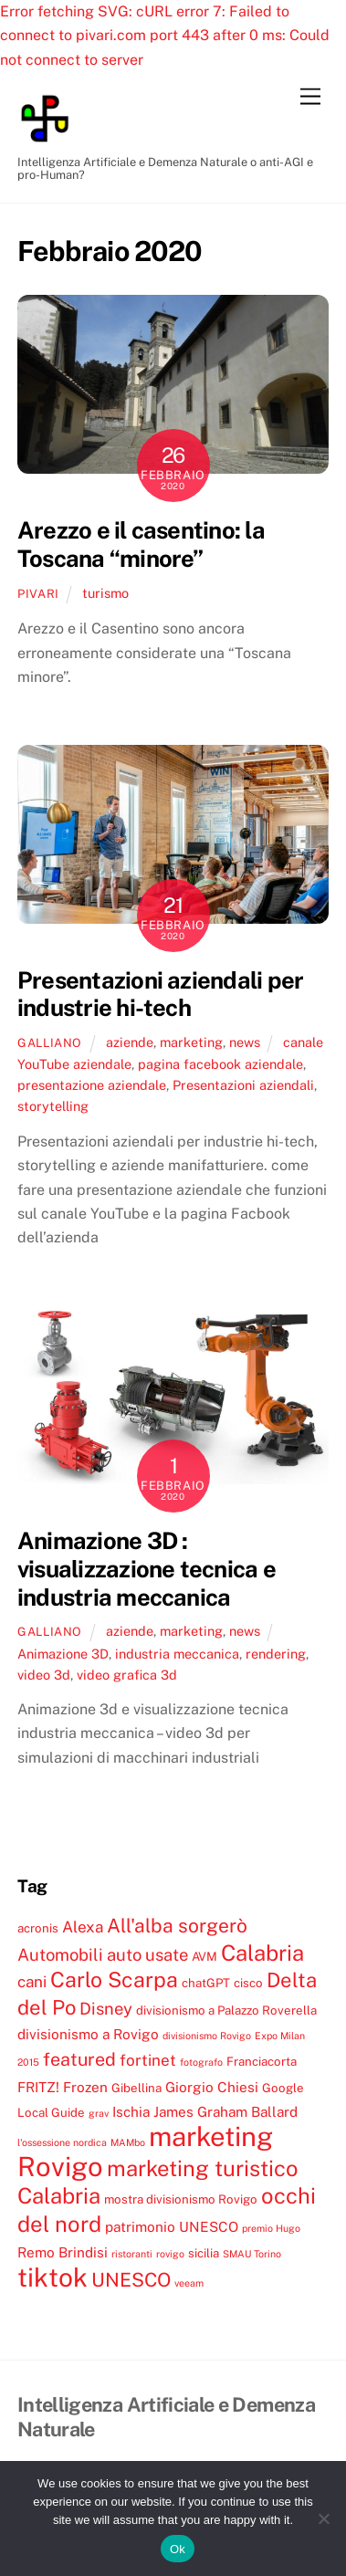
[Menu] (310, 97)
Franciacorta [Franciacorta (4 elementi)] (261, 2061)
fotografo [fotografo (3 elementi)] (201, 2062)
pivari (38, 594)
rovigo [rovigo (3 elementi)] (170, 2253)
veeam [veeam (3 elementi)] (189, 2283)
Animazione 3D (63, 1653)
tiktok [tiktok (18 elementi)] (52, 2277)
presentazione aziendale (91, 1085)
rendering (276, 1653)
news (244, 1042)
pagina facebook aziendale (220, 1064)
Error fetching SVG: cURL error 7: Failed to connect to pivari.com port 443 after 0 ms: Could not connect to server (165, 35)
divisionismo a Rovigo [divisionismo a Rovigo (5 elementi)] (88, 2034)
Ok (177, 2549)
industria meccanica (177, 1653)
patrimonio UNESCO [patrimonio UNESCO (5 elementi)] (171, 2226)
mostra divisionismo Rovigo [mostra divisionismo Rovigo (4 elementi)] (180, 2199)
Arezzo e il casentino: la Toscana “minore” (141, 544)
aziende (129, 1042)
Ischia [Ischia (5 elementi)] (131, 2111)
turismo (105, 593)
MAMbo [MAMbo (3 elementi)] (127, 2142)
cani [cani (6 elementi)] (32, 1982)
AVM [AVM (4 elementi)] (204, 1956)
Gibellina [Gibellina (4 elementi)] (136, 2087)
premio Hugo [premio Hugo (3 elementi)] (271, 2228)
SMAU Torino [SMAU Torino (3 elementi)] (252, 2253)
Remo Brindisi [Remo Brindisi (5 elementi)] (62, 2252)
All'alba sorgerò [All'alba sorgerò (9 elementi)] (177, 1925)
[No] (323, 2518)
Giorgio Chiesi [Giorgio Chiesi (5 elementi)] (211, 2087)
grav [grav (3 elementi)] (99, 2113)
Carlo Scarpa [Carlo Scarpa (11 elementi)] (114, 1979)
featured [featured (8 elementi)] (79, 2058)
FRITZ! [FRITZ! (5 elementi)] (38, 2087)
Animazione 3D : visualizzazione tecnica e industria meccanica (146, 1568)
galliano (49, 1043)
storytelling (53, 1106)
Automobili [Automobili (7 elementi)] (60, 1954)
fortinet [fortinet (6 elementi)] (148, 2060)
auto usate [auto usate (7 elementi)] (147, 1954)
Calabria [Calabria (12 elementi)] (262, 1952)
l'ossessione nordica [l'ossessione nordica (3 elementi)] (62, 2142)
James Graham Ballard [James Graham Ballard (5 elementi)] (225, 2111)
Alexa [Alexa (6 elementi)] (82, 1927)
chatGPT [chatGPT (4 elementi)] (206, 1982)
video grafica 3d (127, 1674)
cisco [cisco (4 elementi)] (248, 1982)
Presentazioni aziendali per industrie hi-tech (160, 994)
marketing (191, 1042)
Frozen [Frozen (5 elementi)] (85, 2087)
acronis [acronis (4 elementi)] (37, 1928)
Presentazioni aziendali (243, 1085)
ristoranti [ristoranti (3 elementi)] (131, 2253)
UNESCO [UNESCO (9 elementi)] (131, 2279)
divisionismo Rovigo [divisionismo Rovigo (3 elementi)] (207, 2035)
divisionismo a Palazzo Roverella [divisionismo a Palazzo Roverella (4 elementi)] (226, 2010)
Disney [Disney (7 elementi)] (105, 2008)
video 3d (43, 1674)
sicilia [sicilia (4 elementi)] (203, 2253)
